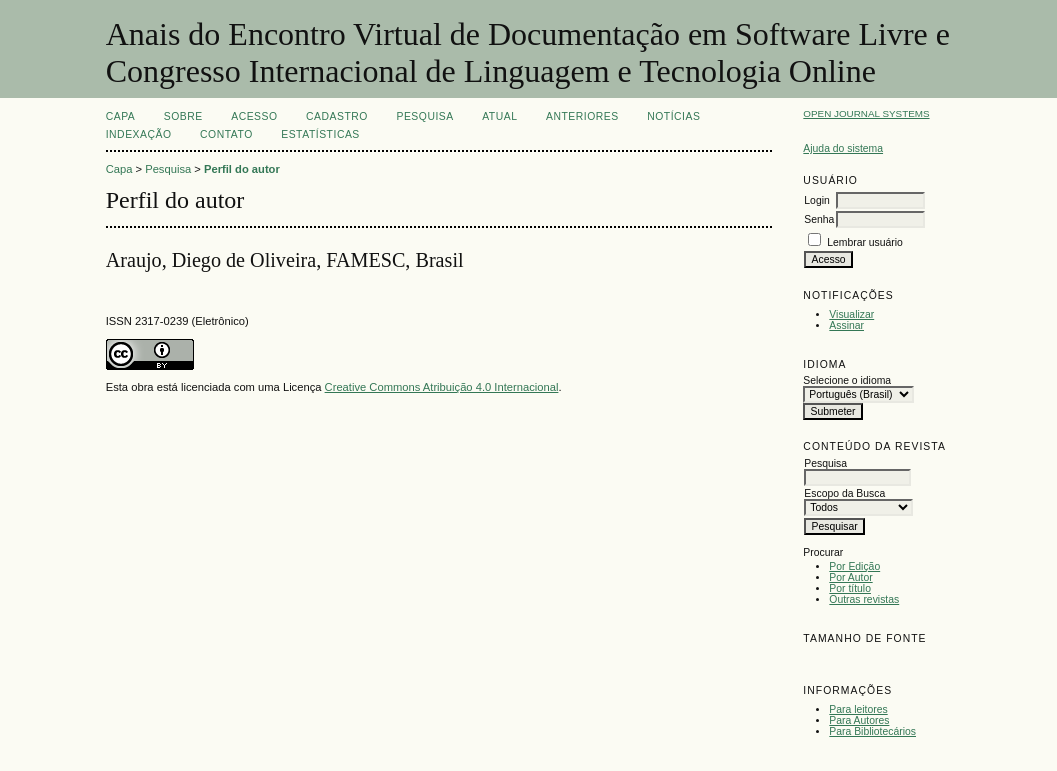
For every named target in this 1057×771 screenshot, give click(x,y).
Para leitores (858, 709)
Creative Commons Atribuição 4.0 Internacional (442, 387)
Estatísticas (320, 134)
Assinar (846, 325)
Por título (850, 588)
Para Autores (859, 720)
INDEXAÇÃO (139, 134)
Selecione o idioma (847, 380)
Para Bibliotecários (872, 731)
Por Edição (854, 566)
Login (816, 200)
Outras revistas (864, 599)
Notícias (673, 116)
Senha (819, 219)
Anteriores (582, 116)
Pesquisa (424, 116)
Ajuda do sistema (843, 148)
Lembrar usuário (865, 242)
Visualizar (851, 314)
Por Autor (850, 577)
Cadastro (337, 116)
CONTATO (226, 134)
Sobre (183, 116)
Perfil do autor (242, 169)
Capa (121, 116)
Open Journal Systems (866, 113)
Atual (499, 116)
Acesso (254, 116)
